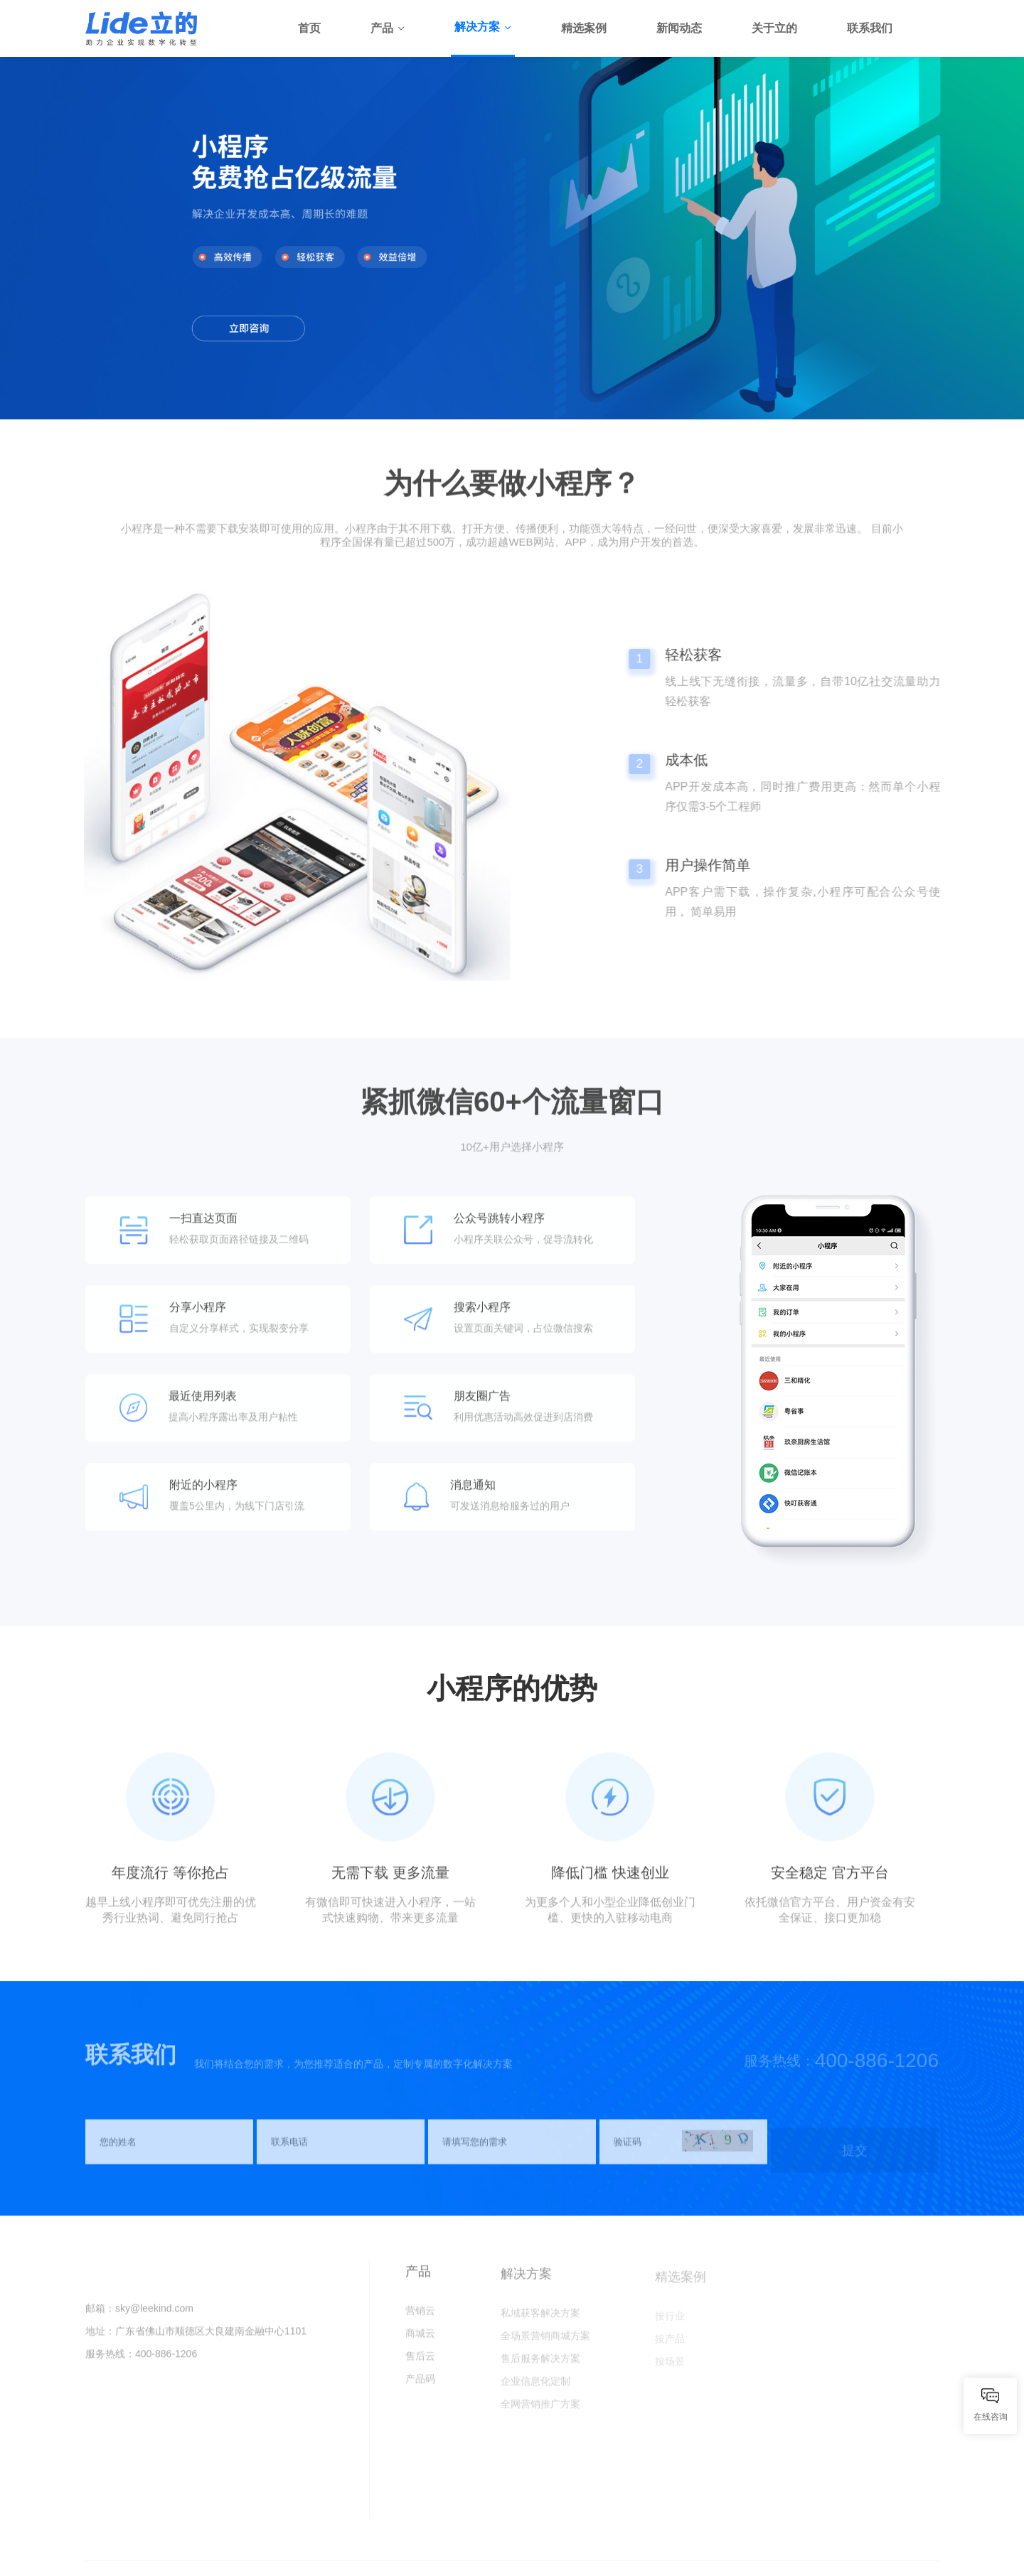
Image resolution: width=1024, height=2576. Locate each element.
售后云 (420, 2362)
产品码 (420, 2384)
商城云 (420, 2339)
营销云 (420, 2316)
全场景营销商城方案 (545, 2342)
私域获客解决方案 (540, 2319)
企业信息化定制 (535, 2387)
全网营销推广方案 (540, 2410)
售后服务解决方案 (540, 2365)
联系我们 (869, 28)
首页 (309, 28)
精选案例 (584, 28)
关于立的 (774, 28)
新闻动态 (679, 28)
